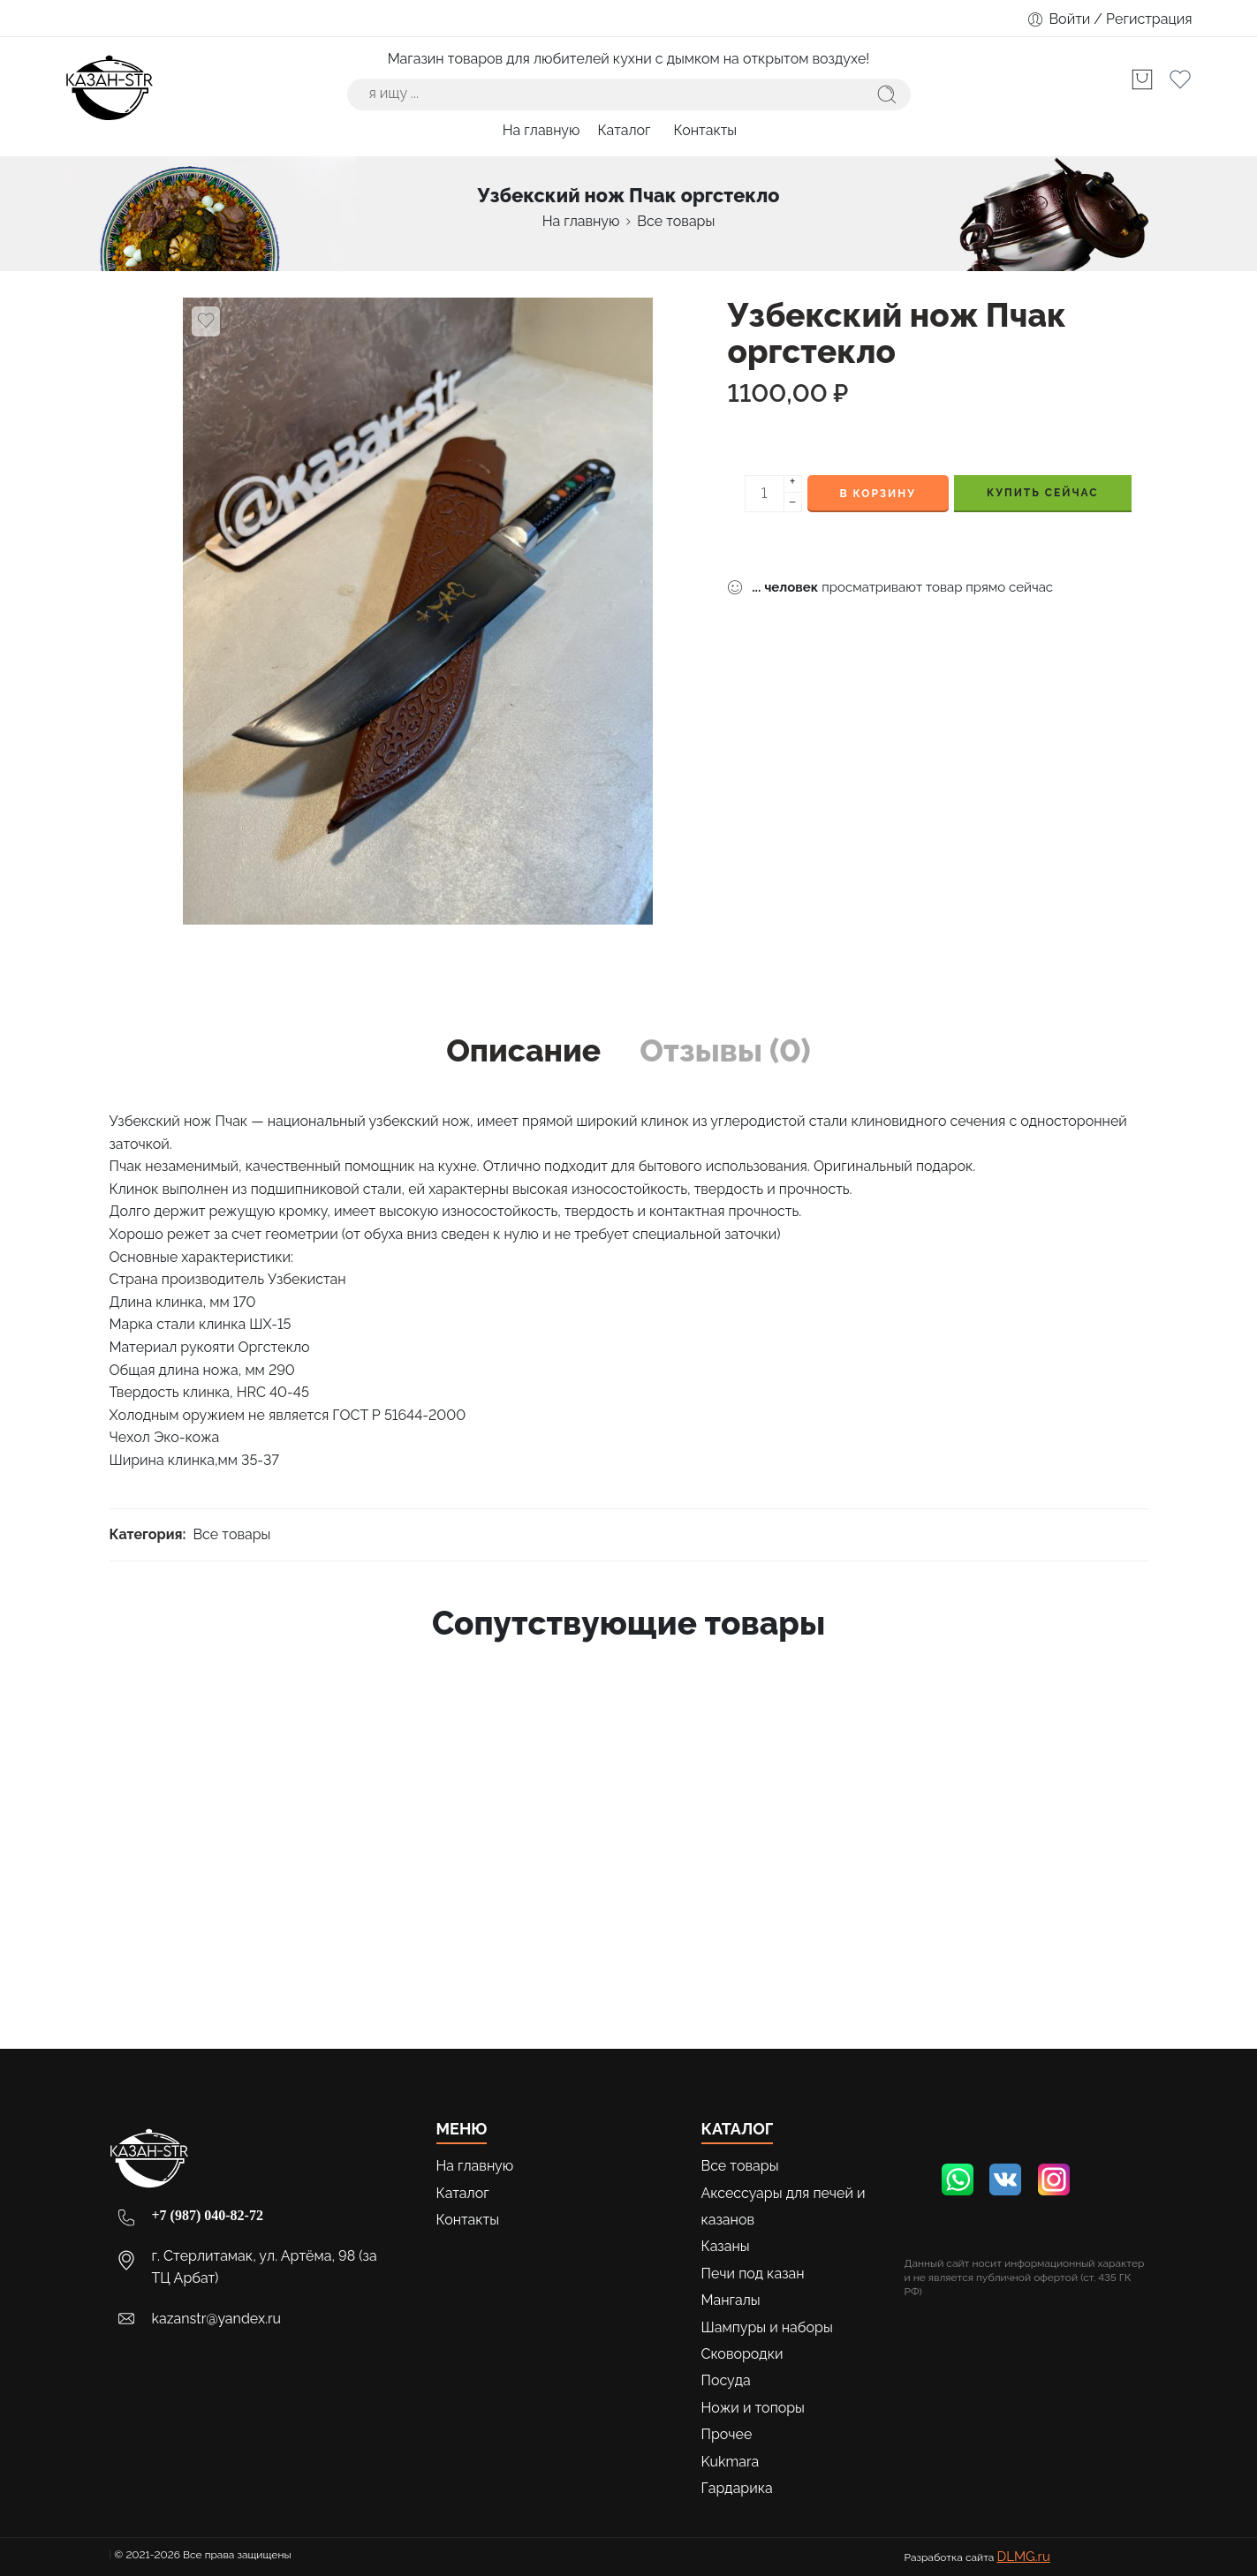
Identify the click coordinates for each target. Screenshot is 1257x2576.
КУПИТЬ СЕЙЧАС (1042, 493)
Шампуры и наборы (767, 2327)
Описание (523, 1050)
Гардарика (737, 2488)
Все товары (676, 221)
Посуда (726, 2380)
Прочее (727, 2434)
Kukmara (730, 2461)
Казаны (725, 2246)
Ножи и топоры (753, 2407)
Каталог (626, 130)
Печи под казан (753, 2273)
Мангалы (731, 2300)
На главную (541, 130)
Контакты (706, 130)
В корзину (878, 493)
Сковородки (742, 2354)
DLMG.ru (1022, 2557)
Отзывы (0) (725, 1050)
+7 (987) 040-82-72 (207, 2215)
